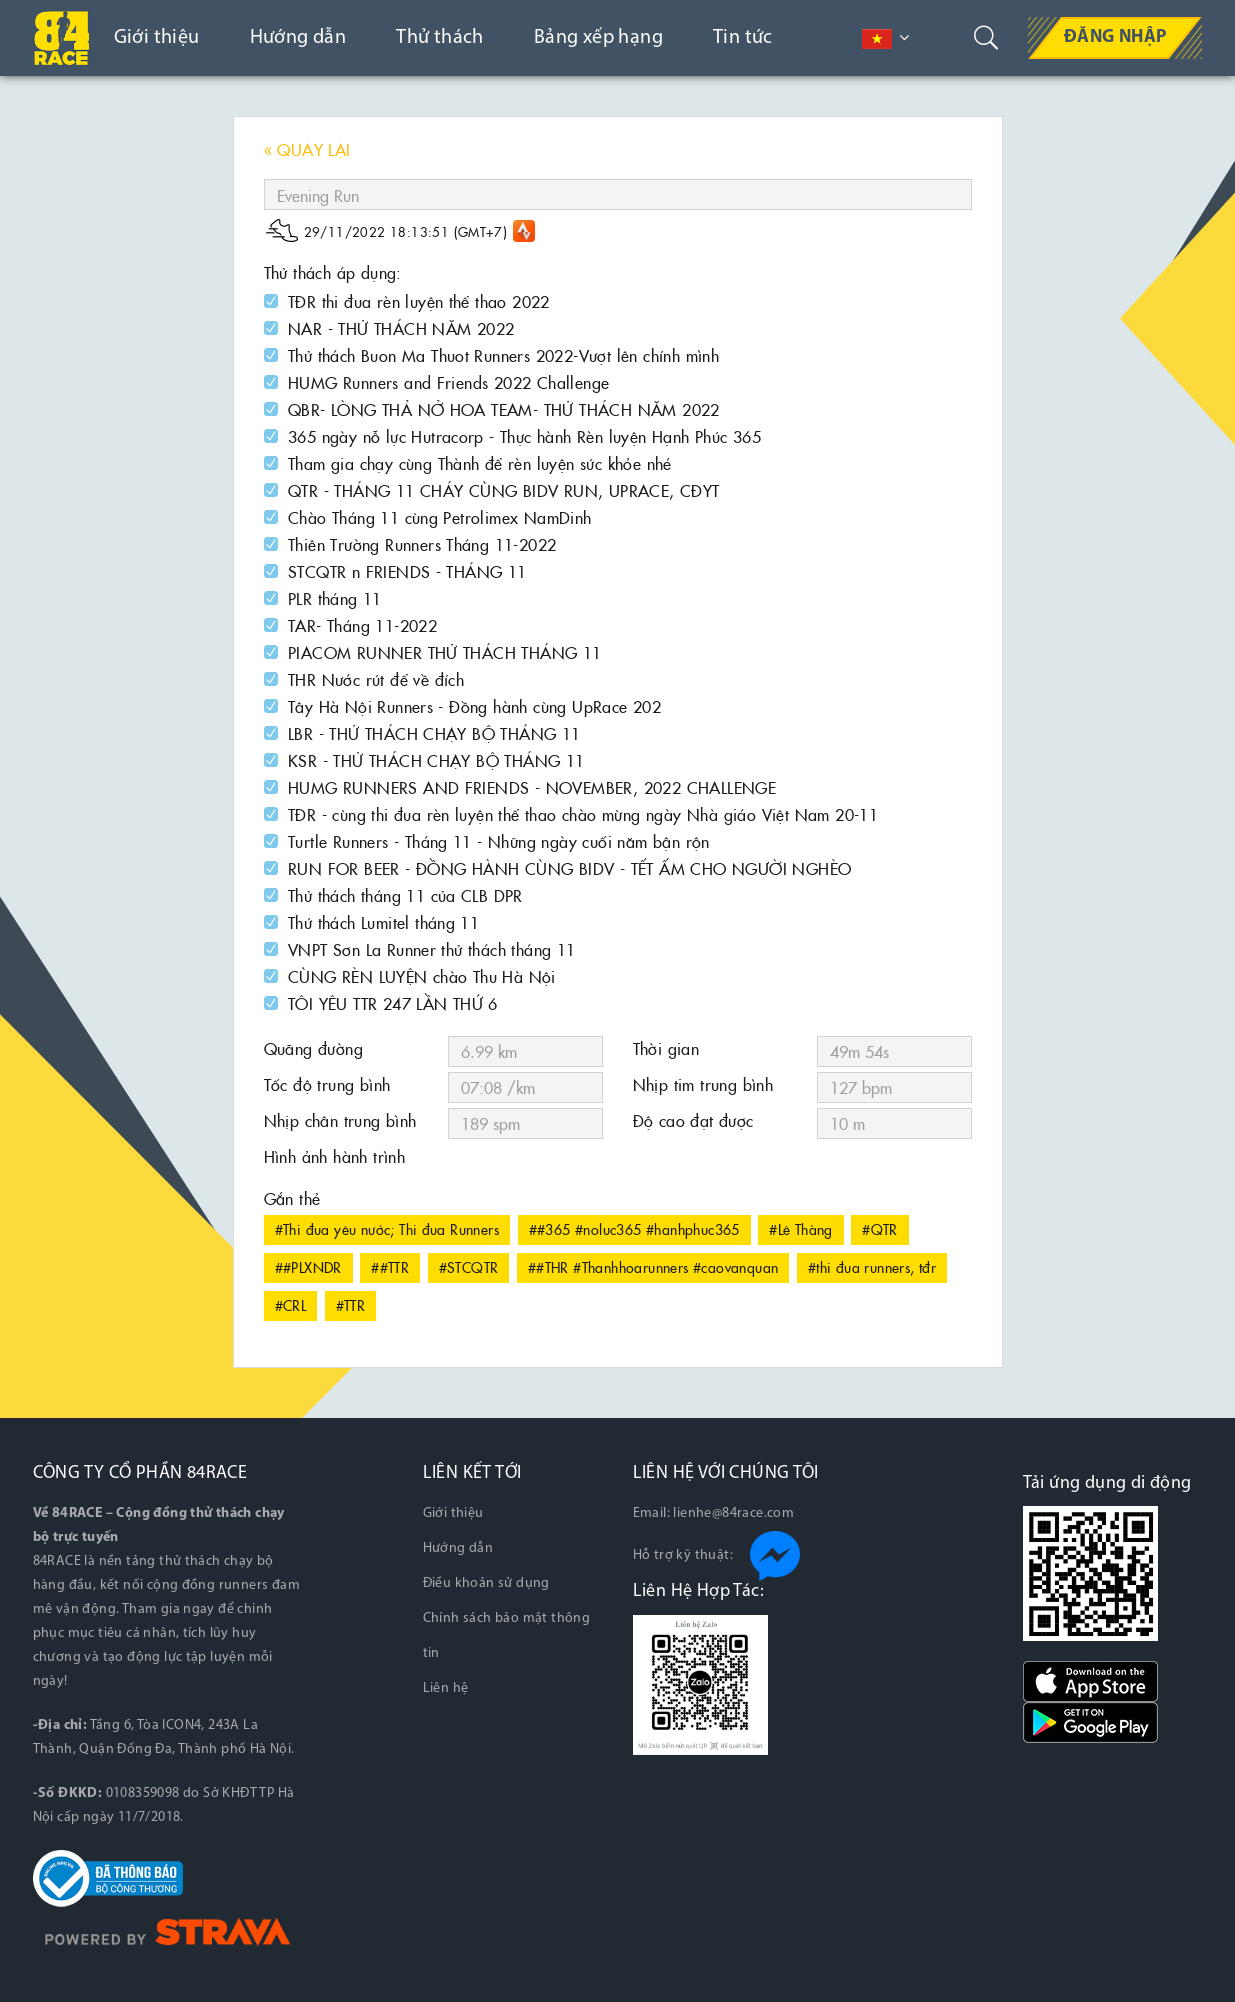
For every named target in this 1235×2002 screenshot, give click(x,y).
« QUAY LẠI (307, 149)
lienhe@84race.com (733, 1513)
